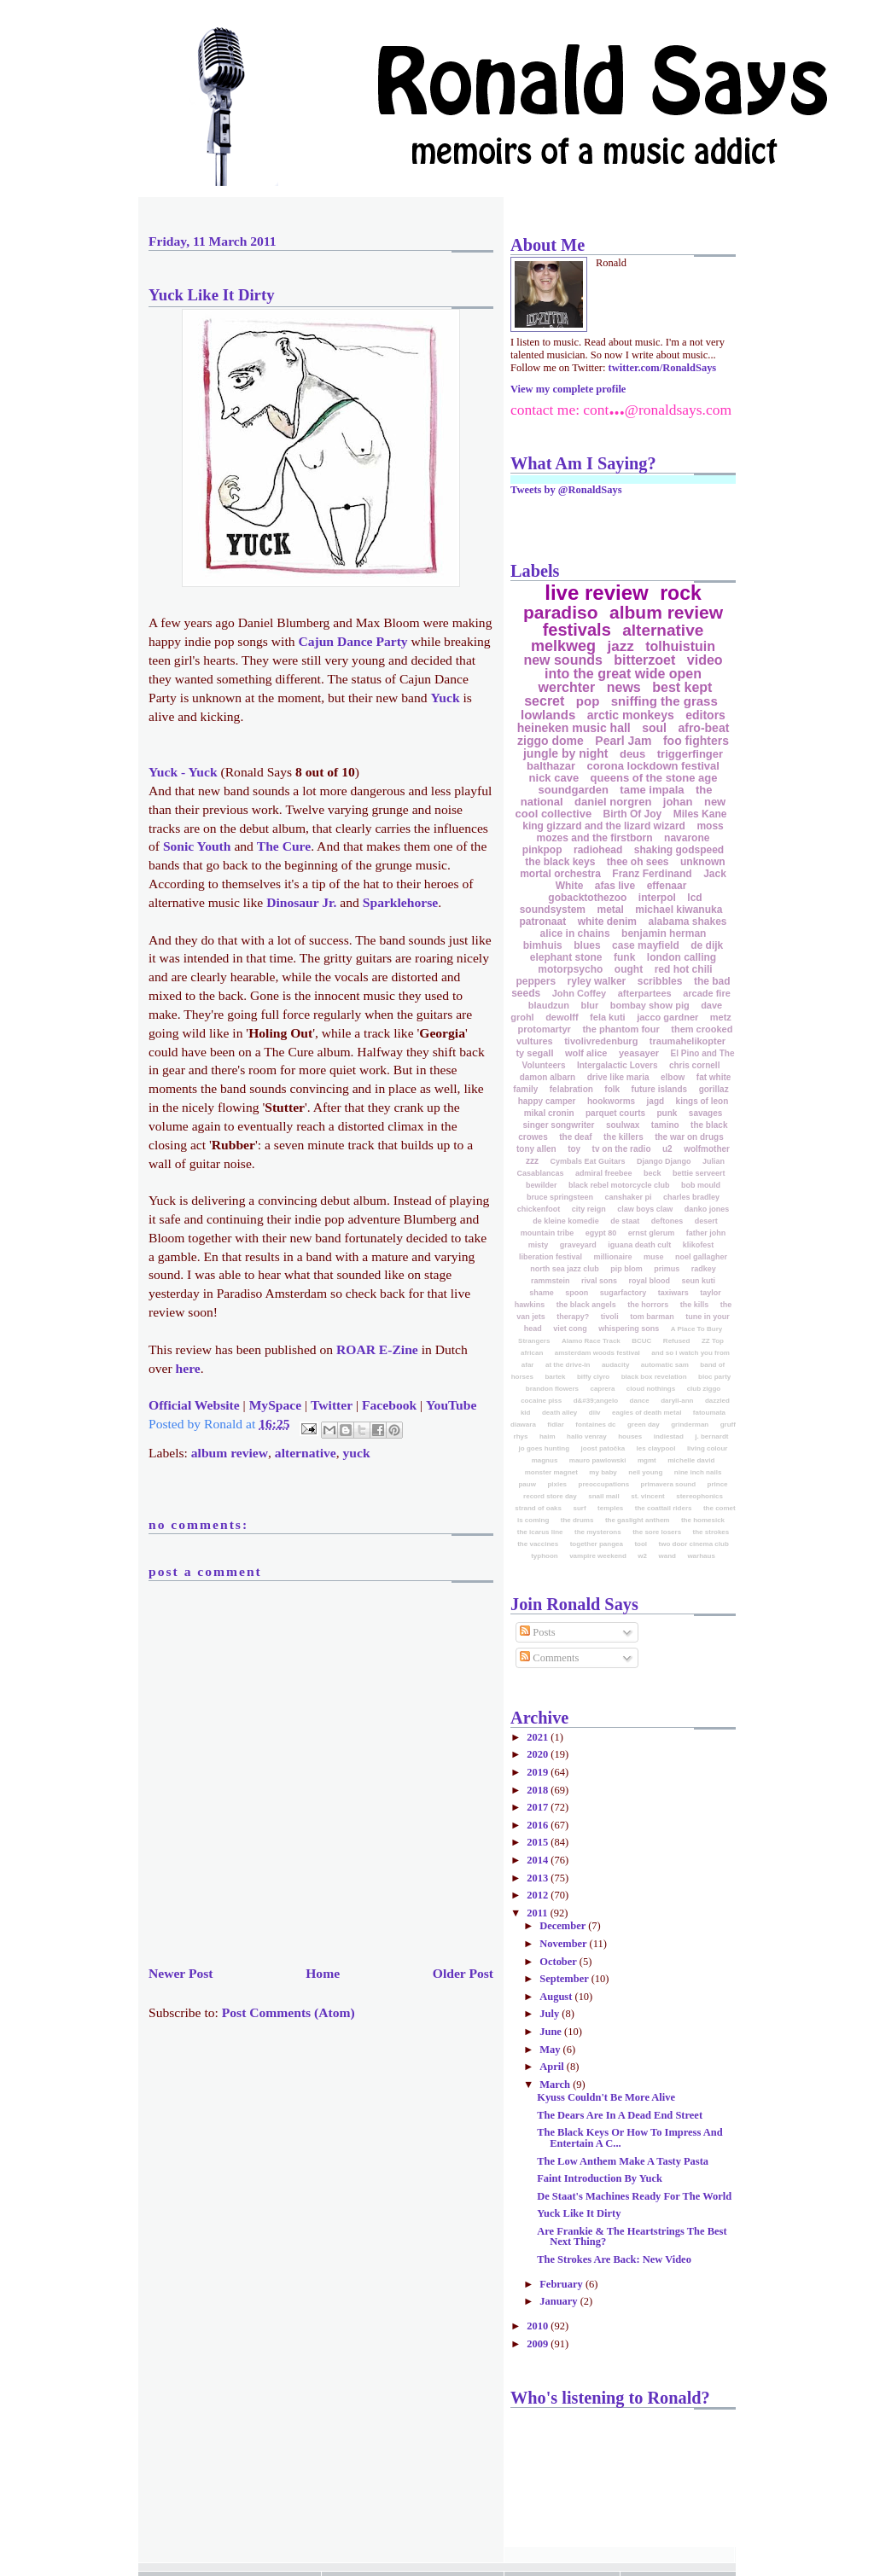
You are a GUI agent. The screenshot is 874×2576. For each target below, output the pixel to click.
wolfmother (707, 1149)
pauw (526, 1484)
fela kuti (608, 1017)
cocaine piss (541, 1400)
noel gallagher (701, 1257)
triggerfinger (690, 753)
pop (588, 701)
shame (541, 1292)
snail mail (603, 1496)
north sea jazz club (564, 1269)
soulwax (622, 1125)
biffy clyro (593, 1377)
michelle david (690, 1460)
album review (229, 1452)
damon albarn (548, 1077)
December (563, 1926)
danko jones (707, 1209)
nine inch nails (698, 1472)
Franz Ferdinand (651, 874)
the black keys (560, 862)
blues (587, 945)
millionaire (613, 1257)
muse (654, 1257)
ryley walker (597, 981)
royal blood (650, 1280)
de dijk (706, 945)
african (532, 1353)
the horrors (647, 1304)
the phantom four (620, 1029)
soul (654, 728)
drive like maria (618, 1077)
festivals (577, 629)
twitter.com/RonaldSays (663, 368)
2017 (539, 1807)
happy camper (547, 1101)
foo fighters (696, 740)
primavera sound (668, 1484)
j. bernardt (711, 1436)
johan (678, 801)
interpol (657, 898)
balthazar (551, 765)
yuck (356, 1452)
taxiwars (673, 1292)
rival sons (599, 1280)
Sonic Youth (197, 846)
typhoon (544, 1556)
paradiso (560, 612)
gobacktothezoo (587, 898)
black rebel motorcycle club (619, 1185)
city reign (589, 1209)
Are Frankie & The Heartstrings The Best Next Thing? (631, 2236)
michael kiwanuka (678, 910)
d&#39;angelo (596, 1400)
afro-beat (703, 728)
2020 (539, 1754)
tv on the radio (621, 1149)
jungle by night (566, 753)
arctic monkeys (630, 715)
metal (610, 910)
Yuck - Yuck (183, 772)
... (616, 407)
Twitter (332, 1405)
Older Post (463, 1973)
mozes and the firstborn (595, 838)
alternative (305, 1452)
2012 (539, 1895)
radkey (703, 1269)
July (550, 2014)
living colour (707, 1448)
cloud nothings (650, 1389)
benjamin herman (663, 933)
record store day (550, 1496)
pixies (557, 1484)
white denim (607, 921)
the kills (694, 1304)
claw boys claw (645, 1209)
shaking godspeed (679, 850)
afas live (615, 886)
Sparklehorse (400, 902)
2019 (539, 1772)
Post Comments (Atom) (288, 2012)
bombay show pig (650, 1005)
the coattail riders (663, 1508)
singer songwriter (559, 1125)
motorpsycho (570, 969)
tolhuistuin (680, 646)
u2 (667, 1149)
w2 (642, 1556)
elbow (673, 1077)
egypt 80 (601, 1233)
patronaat (542, 921)
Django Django (664, 1161)
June (551, 2032)
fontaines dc (595, 1424)
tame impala (652, 789)
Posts (537, 1632)
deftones (667, 1221)
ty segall (534, 1053)
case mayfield (645, 945)
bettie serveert (699, 1173)
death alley (559, 1412)
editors (705, 715)
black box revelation (654, 1377)
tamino (665, 1125)
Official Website (194, 1405)
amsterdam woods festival (597, 1353)
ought (629, 969)
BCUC (641, 1341)
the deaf (575, 1137)
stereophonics (699, 1496)
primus (666, 1269)
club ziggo (704, 1389)
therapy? (572, 1316)
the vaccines (537, 1544)
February (562, 2284)
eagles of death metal (646, 1412)
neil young (645, 1472)
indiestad (669, 1436)
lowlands (548, 714)
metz (720, 1017)
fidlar (555, 1424)
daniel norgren (612, 801)
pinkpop (542, 850)
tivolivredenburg (601, 1041)
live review (596, 592)
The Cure (284, 846)
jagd (656, 1101)
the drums (577, 1520)
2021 (539, 1737)
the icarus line (540, 1532)
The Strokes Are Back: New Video (614, 2259)
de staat (624, 1221)
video (705, 660)
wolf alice (586, 1053)
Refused (676, 1341)
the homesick (703, 1520)
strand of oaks (538, 1508)
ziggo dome (550, 740)
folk (612, 1089)
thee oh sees (638, 862)
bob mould (700, 1185)
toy (574, 1149)
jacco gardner (667, 1017)
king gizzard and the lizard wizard (603, 826)
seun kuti (698, 1280)
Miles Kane (700, 814)
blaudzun (548, 1005)
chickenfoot (539, 1209)
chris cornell (694, 1065)
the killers (623, 1137)
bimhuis (542, 945)
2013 (539, 1878)
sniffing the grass (664, 701)
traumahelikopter (687, 1041)
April (553, 2067)
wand (666, 1556)
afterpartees (645, 993)
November (564, 1944)
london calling (681, 957)
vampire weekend (597, 1556)
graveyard (578, 1245)
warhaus (700, 1556)
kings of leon (702, 1101)
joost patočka (603, 1448)
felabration (571, 1089)
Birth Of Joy (632, 814)
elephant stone (566, 957)
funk (624, 957)
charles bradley (691, 1197)
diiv (595, 1412)
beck (652, 1173)
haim (547, 1436)
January (559, 2301)
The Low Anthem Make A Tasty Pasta (622, 2161)
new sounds (562, 660)
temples (610, 1508)
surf (579, 1508)
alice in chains (575, 933)
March (556, 2084)
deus (632, 753)
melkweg (563, 645)
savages (705, 1113)
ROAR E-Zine (377, 1349)
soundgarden (574, 789)
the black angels (586, 1304)
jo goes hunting (544, 1448)
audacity (615, 1365)
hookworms (611, 1101)
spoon (576, 1292)
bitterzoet (644, 660)
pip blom (626, 1269)
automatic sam (665, 1365)
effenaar (667, 886)
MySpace (275, 1405)
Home (323, 1973)
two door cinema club (694, 1544)
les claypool (656, 1448)
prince (718, 1484)
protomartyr (544, 1029)
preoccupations (604, 1484)
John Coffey (579, 993)
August (556, 1997)
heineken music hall (574, 728)
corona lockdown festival (653, 765)
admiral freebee (603, 1173)
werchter (567, 687)
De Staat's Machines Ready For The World (634, 2196)
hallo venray (587, 1436)
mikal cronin (549, 1113)
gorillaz (714, 1089)
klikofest (698, 1245)
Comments (549, 1658)
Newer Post (181, 1973)
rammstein (550, 1280)
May (550, 2050)
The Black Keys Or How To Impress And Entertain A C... (629, 2137)
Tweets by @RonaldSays (566, 490)
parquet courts (615, 1113)
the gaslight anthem (637, 1520)
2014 (539, 1860)
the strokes (711, 1532)
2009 (539, 2344)
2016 (539, 1825)
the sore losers (656, 1532)
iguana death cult (639, 1245)
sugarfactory (623, 1292)
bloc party (714, 1377)
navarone (686, 838)
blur (590, 1005)
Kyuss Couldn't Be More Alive (606, 2097)
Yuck (444, 697)
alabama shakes (687, 921)
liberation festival (550, 1257)
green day (643, 1424)
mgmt (647, 1460)
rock (681, 593)
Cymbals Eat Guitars (587, 1161)
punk (667, 1113)
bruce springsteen (560, 1197)
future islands (660, 1089)
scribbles (660, 981)
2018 (539, 1790)
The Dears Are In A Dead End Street (619, 2115)
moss (709, 826)
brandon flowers (552, 1389)
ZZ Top (713, 1341)
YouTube (451, 1405)
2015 (539, 1842)
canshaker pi (627, 1197)
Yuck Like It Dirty (212, 295)
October (559, 1962)
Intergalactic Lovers (617, 1065)
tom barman (652, 1316)
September (565, 1979)
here (188, 1368)
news (624, 687)
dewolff (562, 1017)
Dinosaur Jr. (301, 902)
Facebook (389, 1405)
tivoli (610, 1316)
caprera (602, 1389)
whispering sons (628, 1328)
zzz (532, 1161)
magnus (545, 1460)
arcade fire (707, 993)
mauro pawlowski (597, 1460)
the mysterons (597, 1532)
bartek (555, 1377)
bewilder (541, 1185)
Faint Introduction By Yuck (599, 2178)
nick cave (554, 777)
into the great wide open (623, 673)
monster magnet (551, 1472)
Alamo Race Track (591, 1341)
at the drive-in (567, 1365)
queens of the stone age (654, 777)
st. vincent (648, 1496)
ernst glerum (651, 1233)
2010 (539, 2326)
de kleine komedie (566, 1221)
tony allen (536, 1149)
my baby (602, 1472)
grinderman (689, 1424)
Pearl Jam (623, 740)
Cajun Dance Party (352, 641)
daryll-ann (677, 1400)
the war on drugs (689, 1137)
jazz (621, 646)
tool (640, 1544)
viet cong (570, 1328)
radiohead (598, 850)
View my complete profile (568, 389)
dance (640, 1400)
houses (630, 1436)
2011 (538, 1913)
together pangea (596, 1544)
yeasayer (639, 1053)
